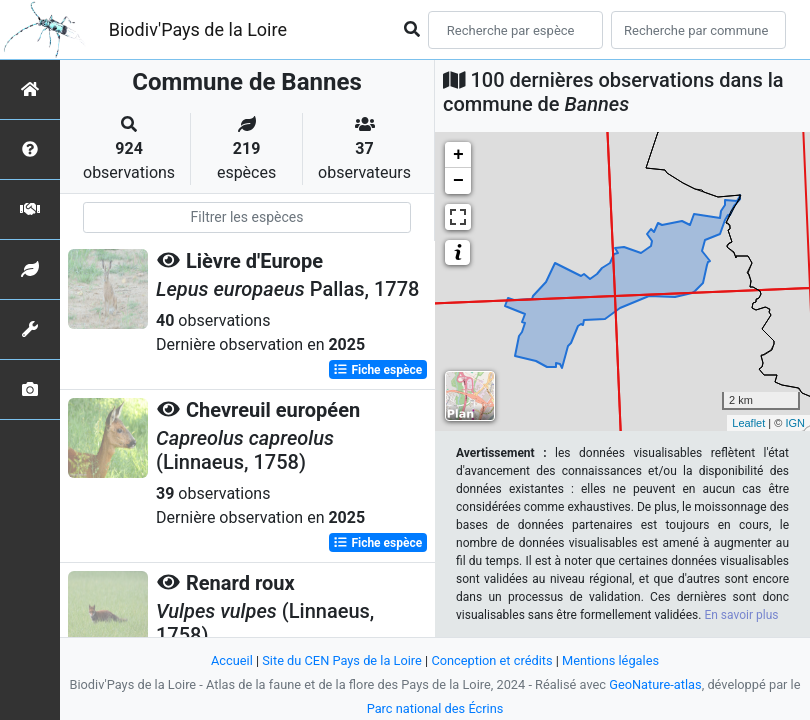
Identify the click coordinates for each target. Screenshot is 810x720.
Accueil (232, 660)
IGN (795, 423)
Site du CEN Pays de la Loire (342, 660)
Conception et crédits (491, 660)
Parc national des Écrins (435, 708)
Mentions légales (610, 660)
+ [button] (458, 155)
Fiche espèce (377, 370)
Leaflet (748, 423)
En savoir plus (741, 615)
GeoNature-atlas (655, 684)
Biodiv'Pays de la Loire (198, 29)
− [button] (458, 181)
